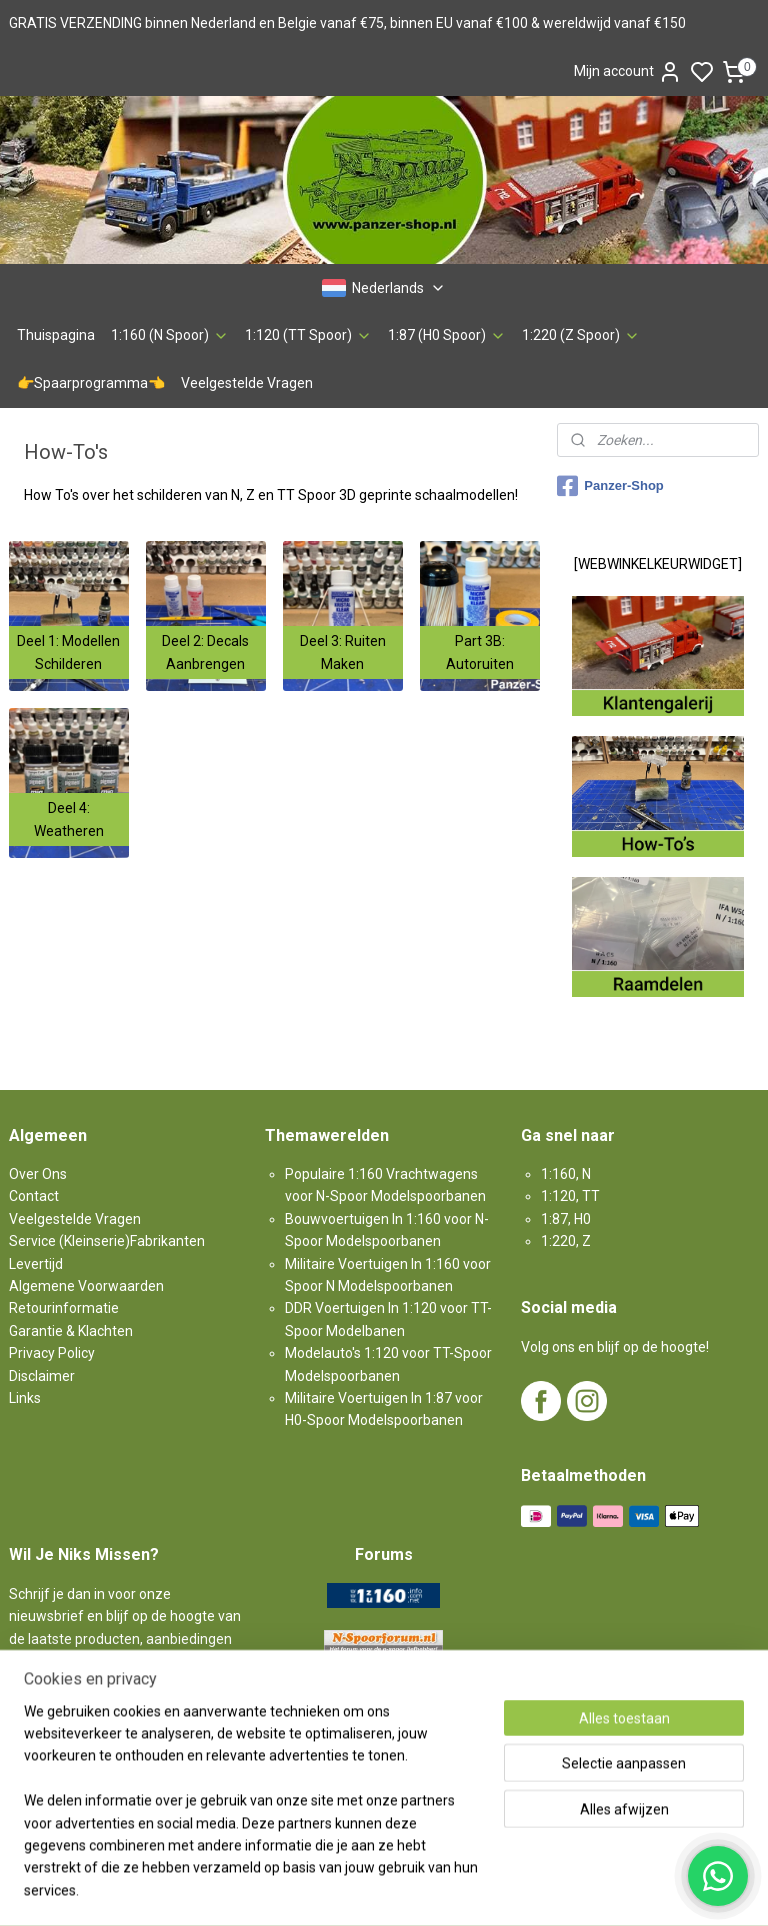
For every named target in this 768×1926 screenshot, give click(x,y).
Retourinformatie (64, 1308)
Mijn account (628, 72)
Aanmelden (62, 1706)
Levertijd (36, 1264)
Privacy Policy (52, 1353)
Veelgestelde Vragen (247, 383)
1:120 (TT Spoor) (308, 335)
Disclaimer (42, 1376)
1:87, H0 (566, 1219)
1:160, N (566, 1174)
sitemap (453, 1889)
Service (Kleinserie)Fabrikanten (107, 1241)
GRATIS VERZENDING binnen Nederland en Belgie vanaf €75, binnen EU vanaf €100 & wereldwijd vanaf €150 (347, 23)
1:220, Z (566, 1241)
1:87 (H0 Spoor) (447, 335)
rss (492, 1889)
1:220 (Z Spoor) (581, 335)
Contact (34, 1196)
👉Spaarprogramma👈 (91, 383)
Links (25, 1398)
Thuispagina (56, 335)
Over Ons (38, 1174)
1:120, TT (570, 1196)
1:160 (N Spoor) (170, 335)
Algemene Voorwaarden (86, 1286)
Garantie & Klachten (71, 1331)
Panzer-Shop (610, 486)
